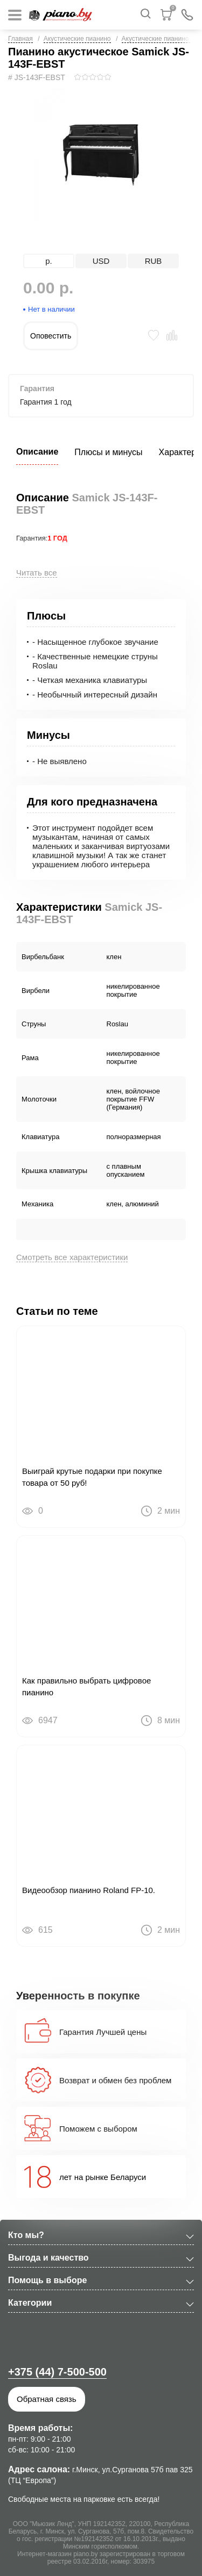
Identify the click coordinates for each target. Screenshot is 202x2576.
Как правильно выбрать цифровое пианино (86, 1686)
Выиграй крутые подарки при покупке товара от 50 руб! (92, 1476)
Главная (20, 38)
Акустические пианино (77, 38)
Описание (37, 451)
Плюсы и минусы (108, 452)
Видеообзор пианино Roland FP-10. (88, 1890)
